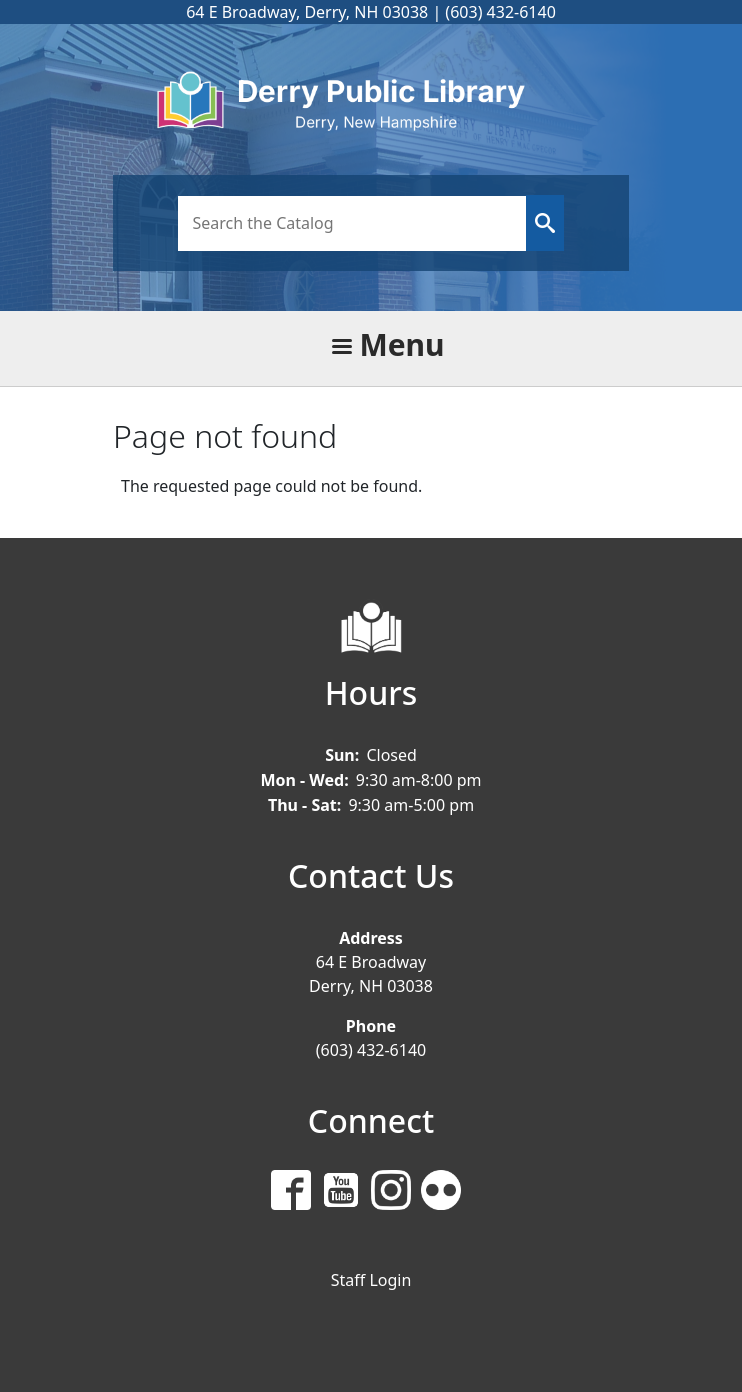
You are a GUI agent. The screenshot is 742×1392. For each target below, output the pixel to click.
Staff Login (371, 1280)
